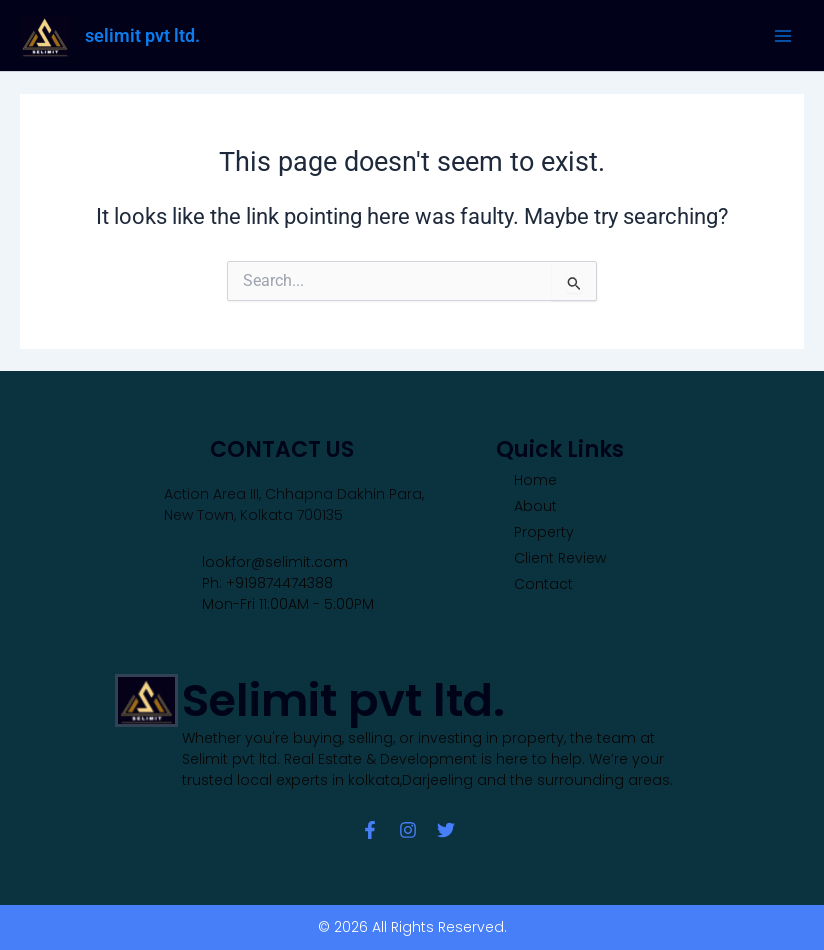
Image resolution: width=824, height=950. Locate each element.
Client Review (560, 558)
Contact (543, 584)
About (535, 506)
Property (544, 532)
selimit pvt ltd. (142, 35)
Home (535, 480)
